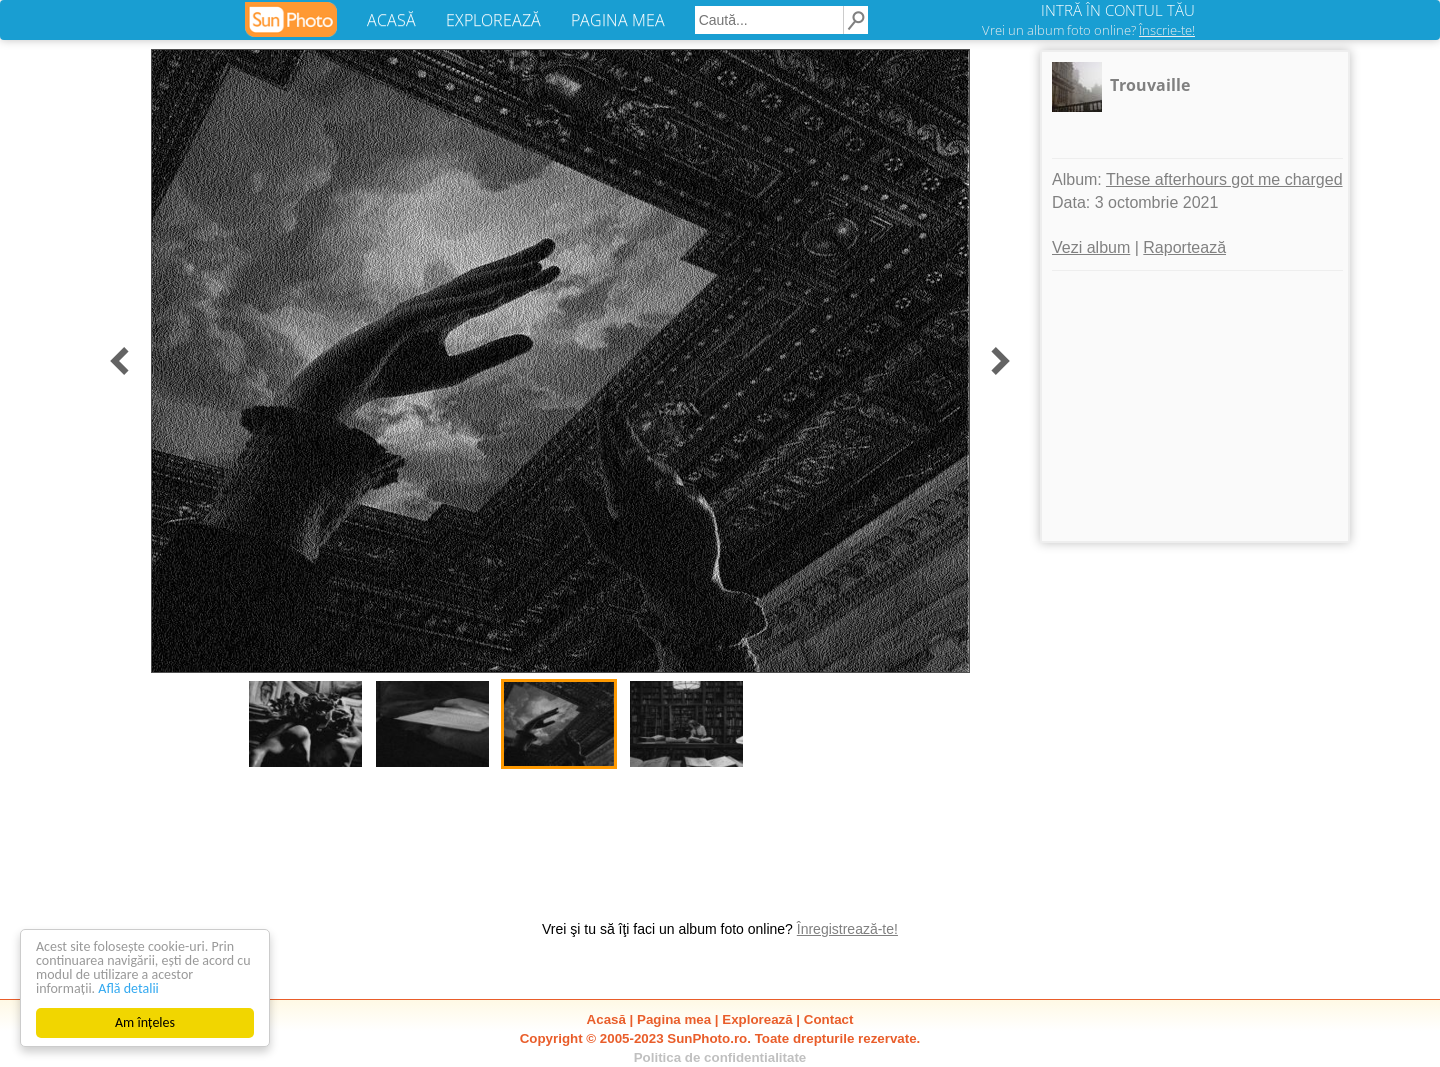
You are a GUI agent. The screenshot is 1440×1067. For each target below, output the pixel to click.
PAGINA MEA (618, 20)
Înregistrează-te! (847, 929)
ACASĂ (391, 20)
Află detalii (128, 988)
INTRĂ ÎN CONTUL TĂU (1118, 10)
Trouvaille (1150, 85)
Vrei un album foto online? (1088, 30)
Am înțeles (145, 1022)
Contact (829, 1019)
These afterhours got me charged (1224, 179)
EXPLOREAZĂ (493, 20)
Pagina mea (674, 1019)
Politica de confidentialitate (720, 1057)
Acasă (606, 1019)
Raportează (1184, 247)
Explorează (757, 1019)
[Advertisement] (1195, 406)
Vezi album (1091, 247)
